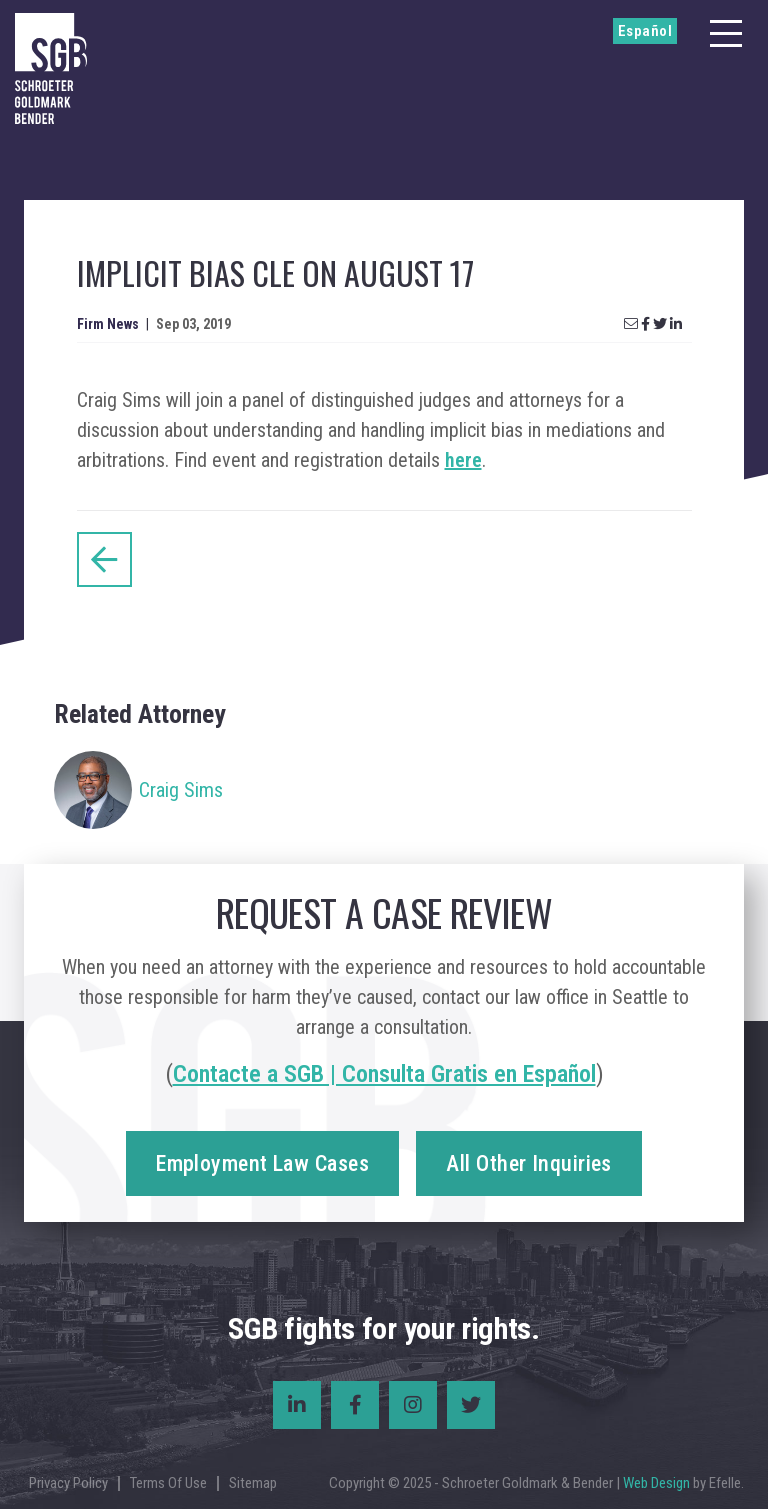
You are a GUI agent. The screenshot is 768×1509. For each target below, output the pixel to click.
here (463, 460)
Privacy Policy (68, 1483)
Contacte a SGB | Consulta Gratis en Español (384, 1074)
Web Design (656, 1483)
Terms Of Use (168, 1483)
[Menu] (726, 33)
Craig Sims (181, 790)
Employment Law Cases (262, 1163)
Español (645, 31)
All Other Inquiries (528, 1163)
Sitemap (253, 1483)
